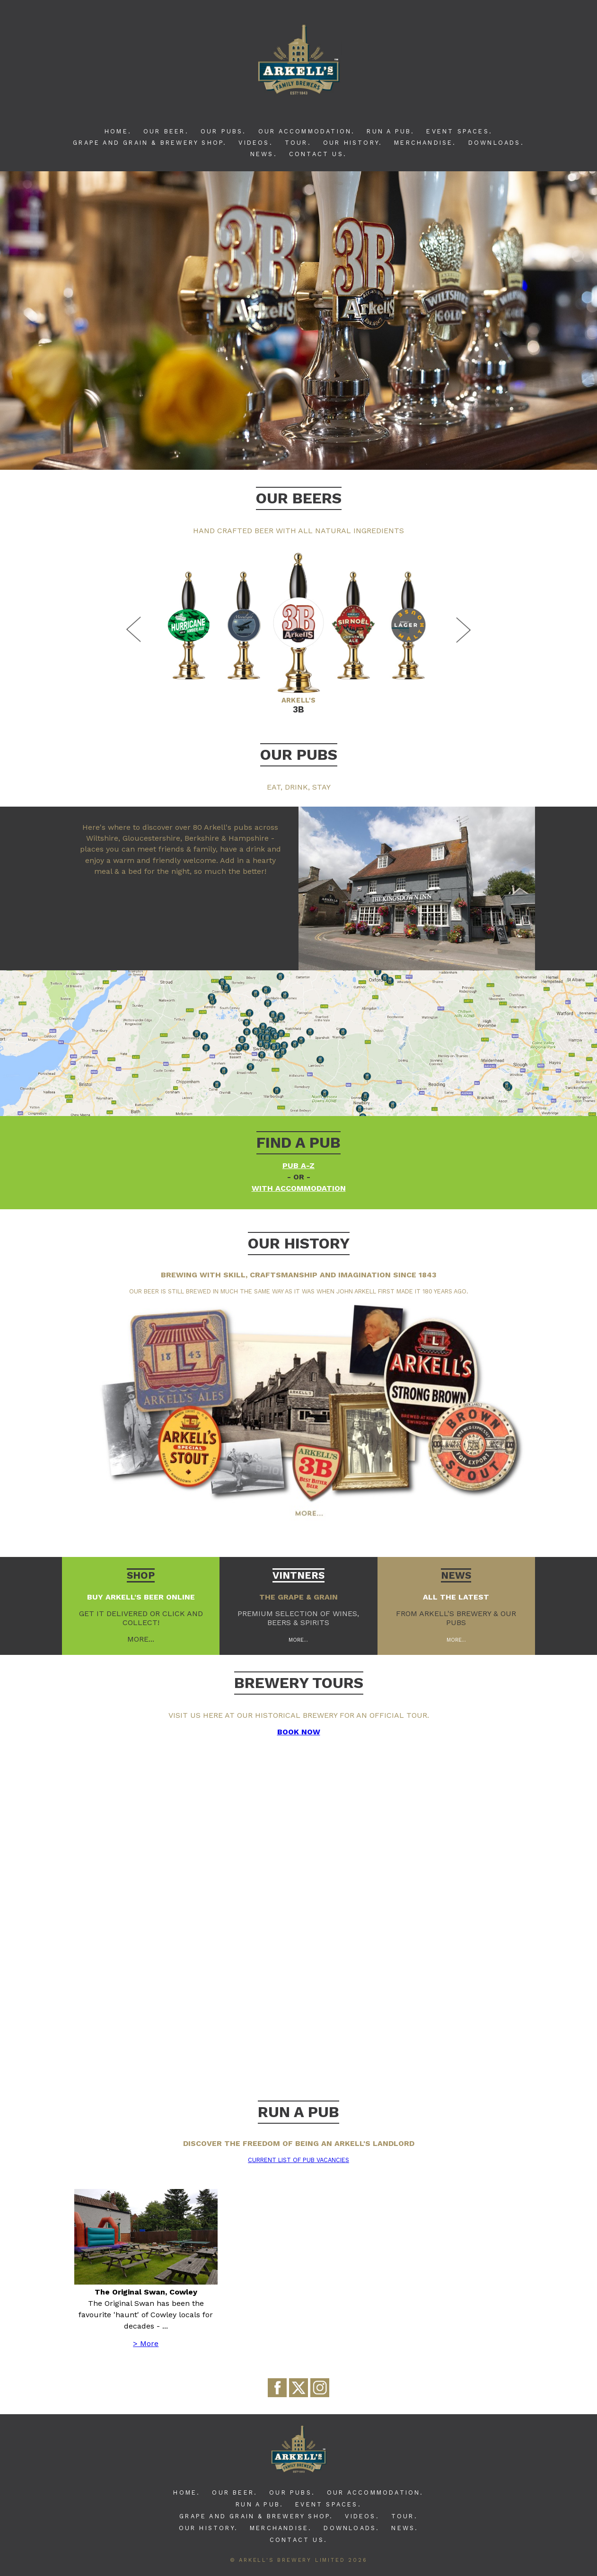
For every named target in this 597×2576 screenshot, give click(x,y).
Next (461, 629)
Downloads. (496, 142)
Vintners (298, 1575)
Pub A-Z (298, 1165)
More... (298, 1640)
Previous (135, 629)
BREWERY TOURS (298, 1683)
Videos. (255, 142)
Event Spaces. (459, 131)
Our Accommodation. (306, 131)
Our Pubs (298, 755)
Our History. (352, 142)
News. (263, 154)
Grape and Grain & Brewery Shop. (150, 142)
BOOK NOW (298, 1731)
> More (145, 2343)
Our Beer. (166, 131)
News (456, 1575)
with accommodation (299, 1188)
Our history (299, 1243)
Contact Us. (318, 154)
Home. (118, 131)
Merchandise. (425, 142)
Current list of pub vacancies (298, 2159)
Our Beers (299, 498)
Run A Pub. (390, 131)
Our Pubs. (223, 131)
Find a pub (298, 1143)
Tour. (298, 142)
